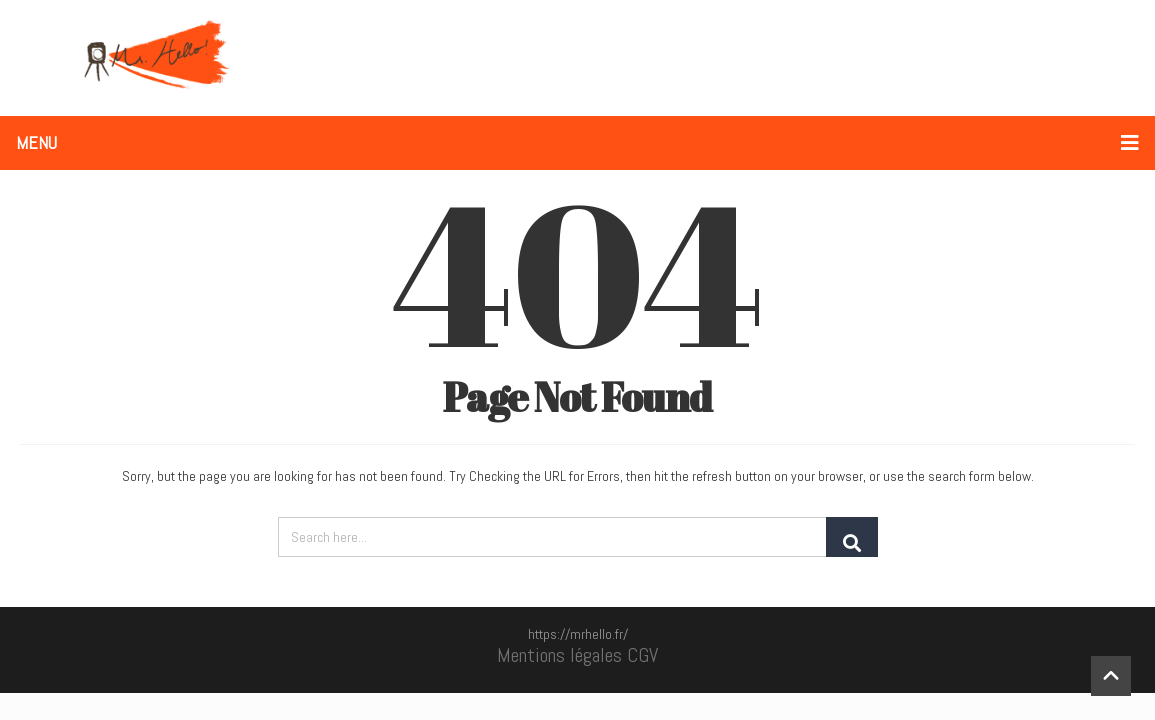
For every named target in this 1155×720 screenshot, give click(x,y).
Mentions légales (559, 655)
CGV (642, 655)
